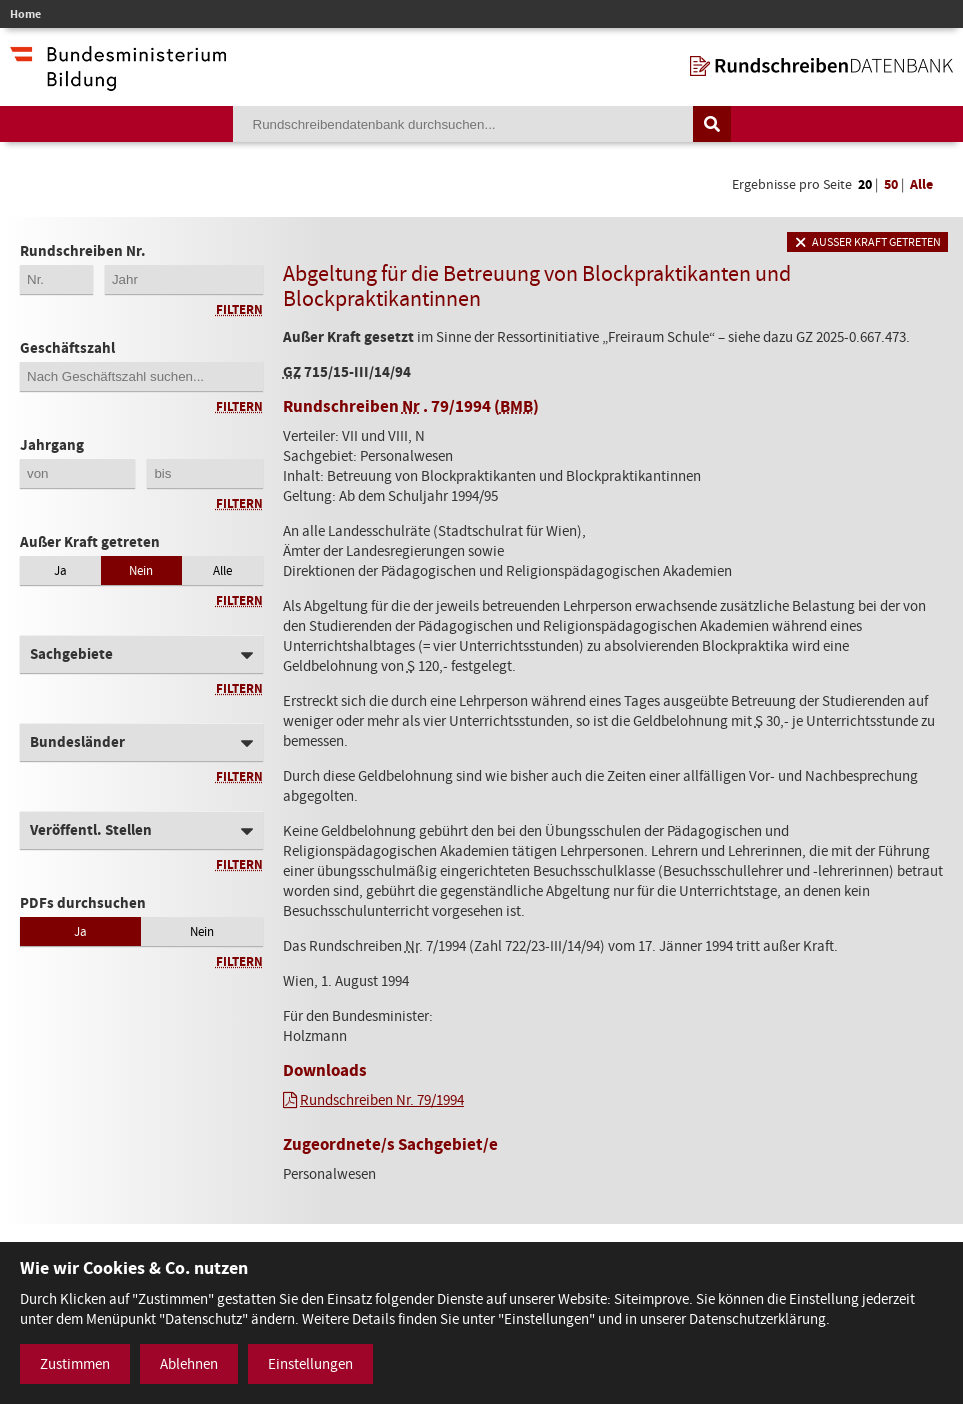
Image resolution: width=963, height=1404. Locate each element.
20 (865, 184)
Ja (60, 570)
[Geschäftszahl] (141, 376)
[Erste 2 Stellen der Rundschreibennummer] (56, 279)
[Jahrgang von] (77, 473)
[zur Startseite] (821, 66)
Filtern (239, 309)
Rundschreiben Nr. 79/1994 (382, 1100)
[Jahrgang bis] (204, 473)
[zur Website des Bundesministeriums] (118, 81)
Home (25, 14)
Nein (141, 570)
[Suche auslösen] (712, 124)
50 (891, 184)
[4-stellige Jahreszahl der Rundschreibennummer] (184, 279)
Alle (921, 184)
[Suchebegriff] (463, 124)
